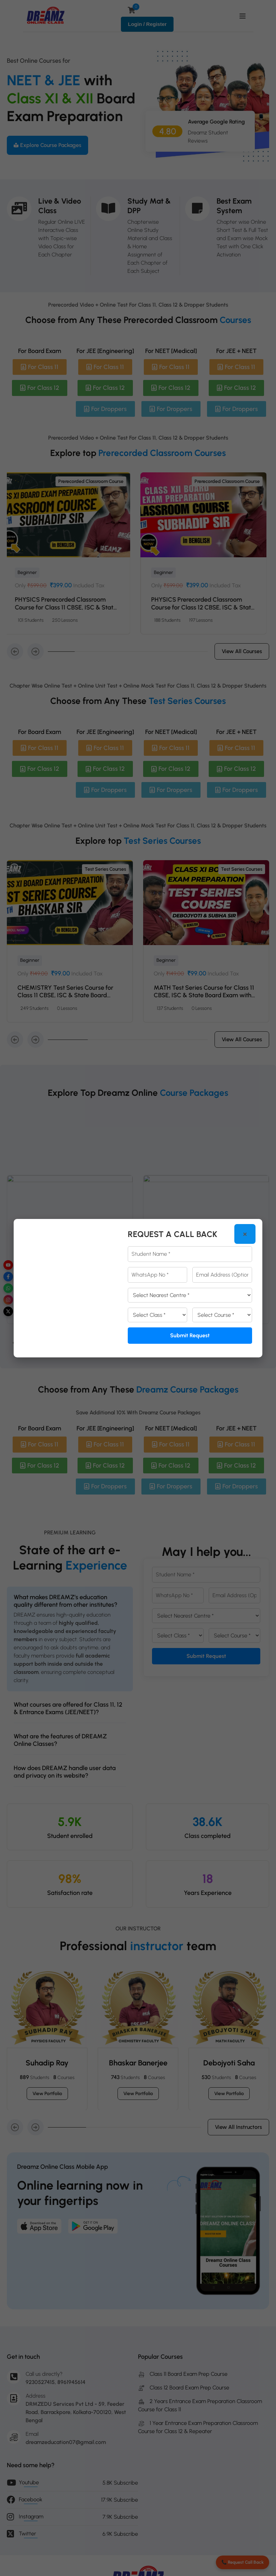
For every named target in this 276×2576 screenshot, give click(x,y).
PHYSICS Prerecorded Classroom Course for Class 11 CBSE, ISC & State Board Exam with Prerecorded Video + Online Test (196, 627)
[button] (15, 667)
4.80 (167, 131)
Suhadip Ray (47, 2078)
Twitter (27, 2533)
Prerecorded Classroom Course (83, 497)
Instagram (31, 2516)
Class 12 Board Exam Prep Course (183, 2387)
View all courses (242, 667)
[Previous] (15, 1359)
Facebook (30, 2499)
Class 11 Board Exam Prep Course (182, 2374)
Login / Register (147, 24)
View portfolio (47, 2109)
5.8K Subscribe (120, 2482)
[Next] (35, 1359)
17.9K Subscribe (119, 2500)
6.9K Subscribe (120, 2534)
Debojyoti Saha (229, 2078)
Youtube (29, 2482)
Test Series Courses (102, 885)
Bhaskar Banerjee (138, 2078)
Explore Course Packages (47, 145)
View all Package (138, 1358)
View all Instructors (238, 2143)
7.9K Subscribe (120, 2517)
